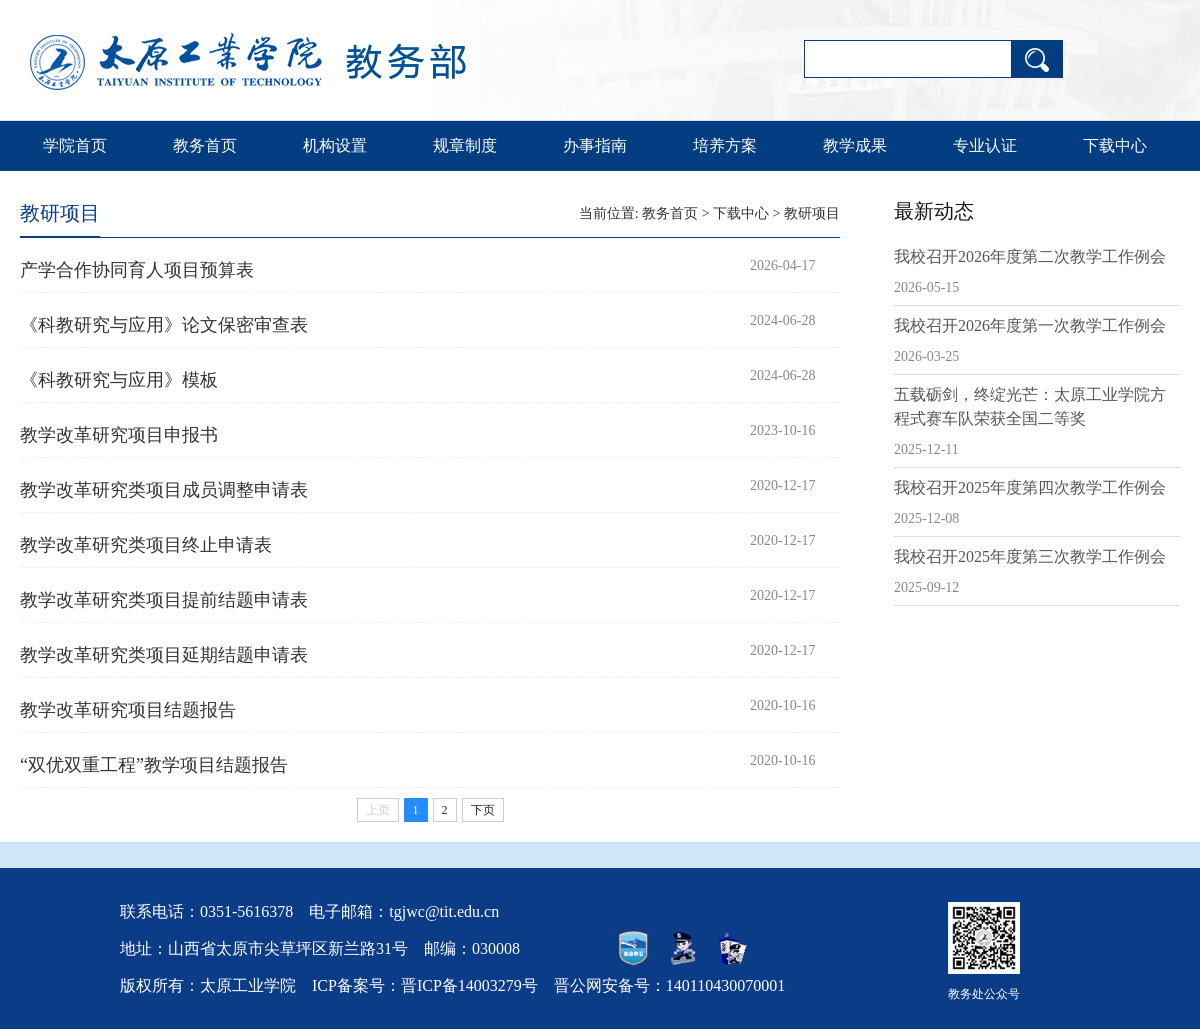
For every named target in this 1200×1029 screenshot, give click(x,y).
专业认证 (985, 145)
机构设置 (335, 145)
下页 (483, 810)
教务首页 (205, 145)
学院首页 (75, 145)
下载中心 (1115, 145)
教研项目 (812, 213)
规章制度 (465, 145)
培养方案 (725, 145)
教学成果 (855, 145)
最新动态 (934, 211)
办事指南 (595, 145)
